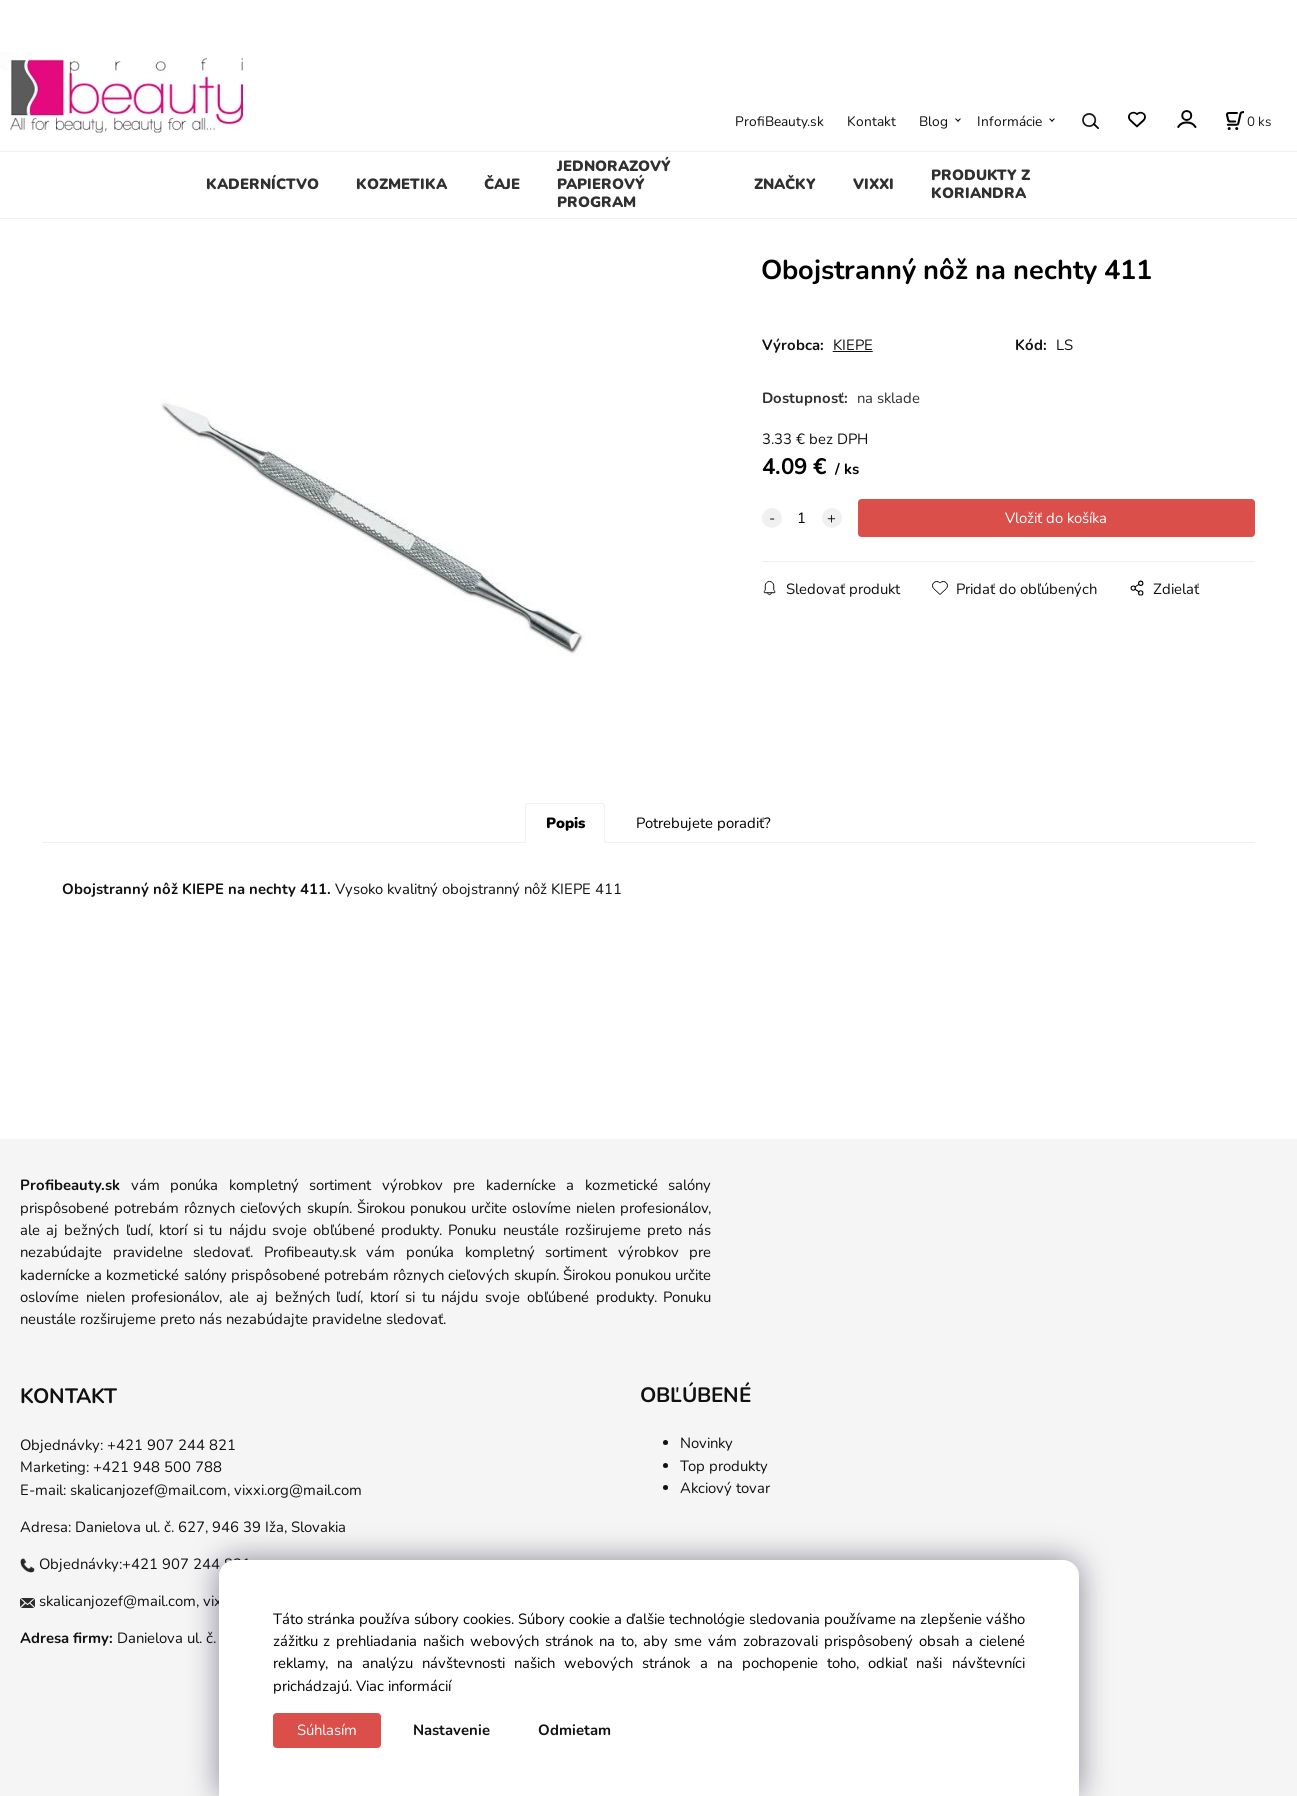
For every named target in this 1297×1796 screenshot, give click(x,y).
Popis (565, 823)
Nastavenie (451, 1730)
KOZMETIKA (401, 184)
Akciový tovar (725, 1488)
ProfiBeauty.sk (779, 121)
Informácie (1009, 121)
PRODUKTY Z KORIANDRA (980, 184)
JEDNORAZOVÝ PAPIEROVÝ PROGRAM (614, 184)
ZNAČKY (785, 184)
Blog (933, 121)
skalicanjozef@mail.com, (150, 1490)
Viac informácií (403, 1686)
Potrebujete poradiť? (703, 823)
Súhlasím (327, 1730)
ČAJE (502, 184)
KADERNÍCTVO (262, 184)
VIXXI (873, 184)
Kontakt (871, 121)
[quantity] (802, 518)
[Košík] (1248, 121)
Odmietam (574, 1730)
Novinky (706, 1443)
